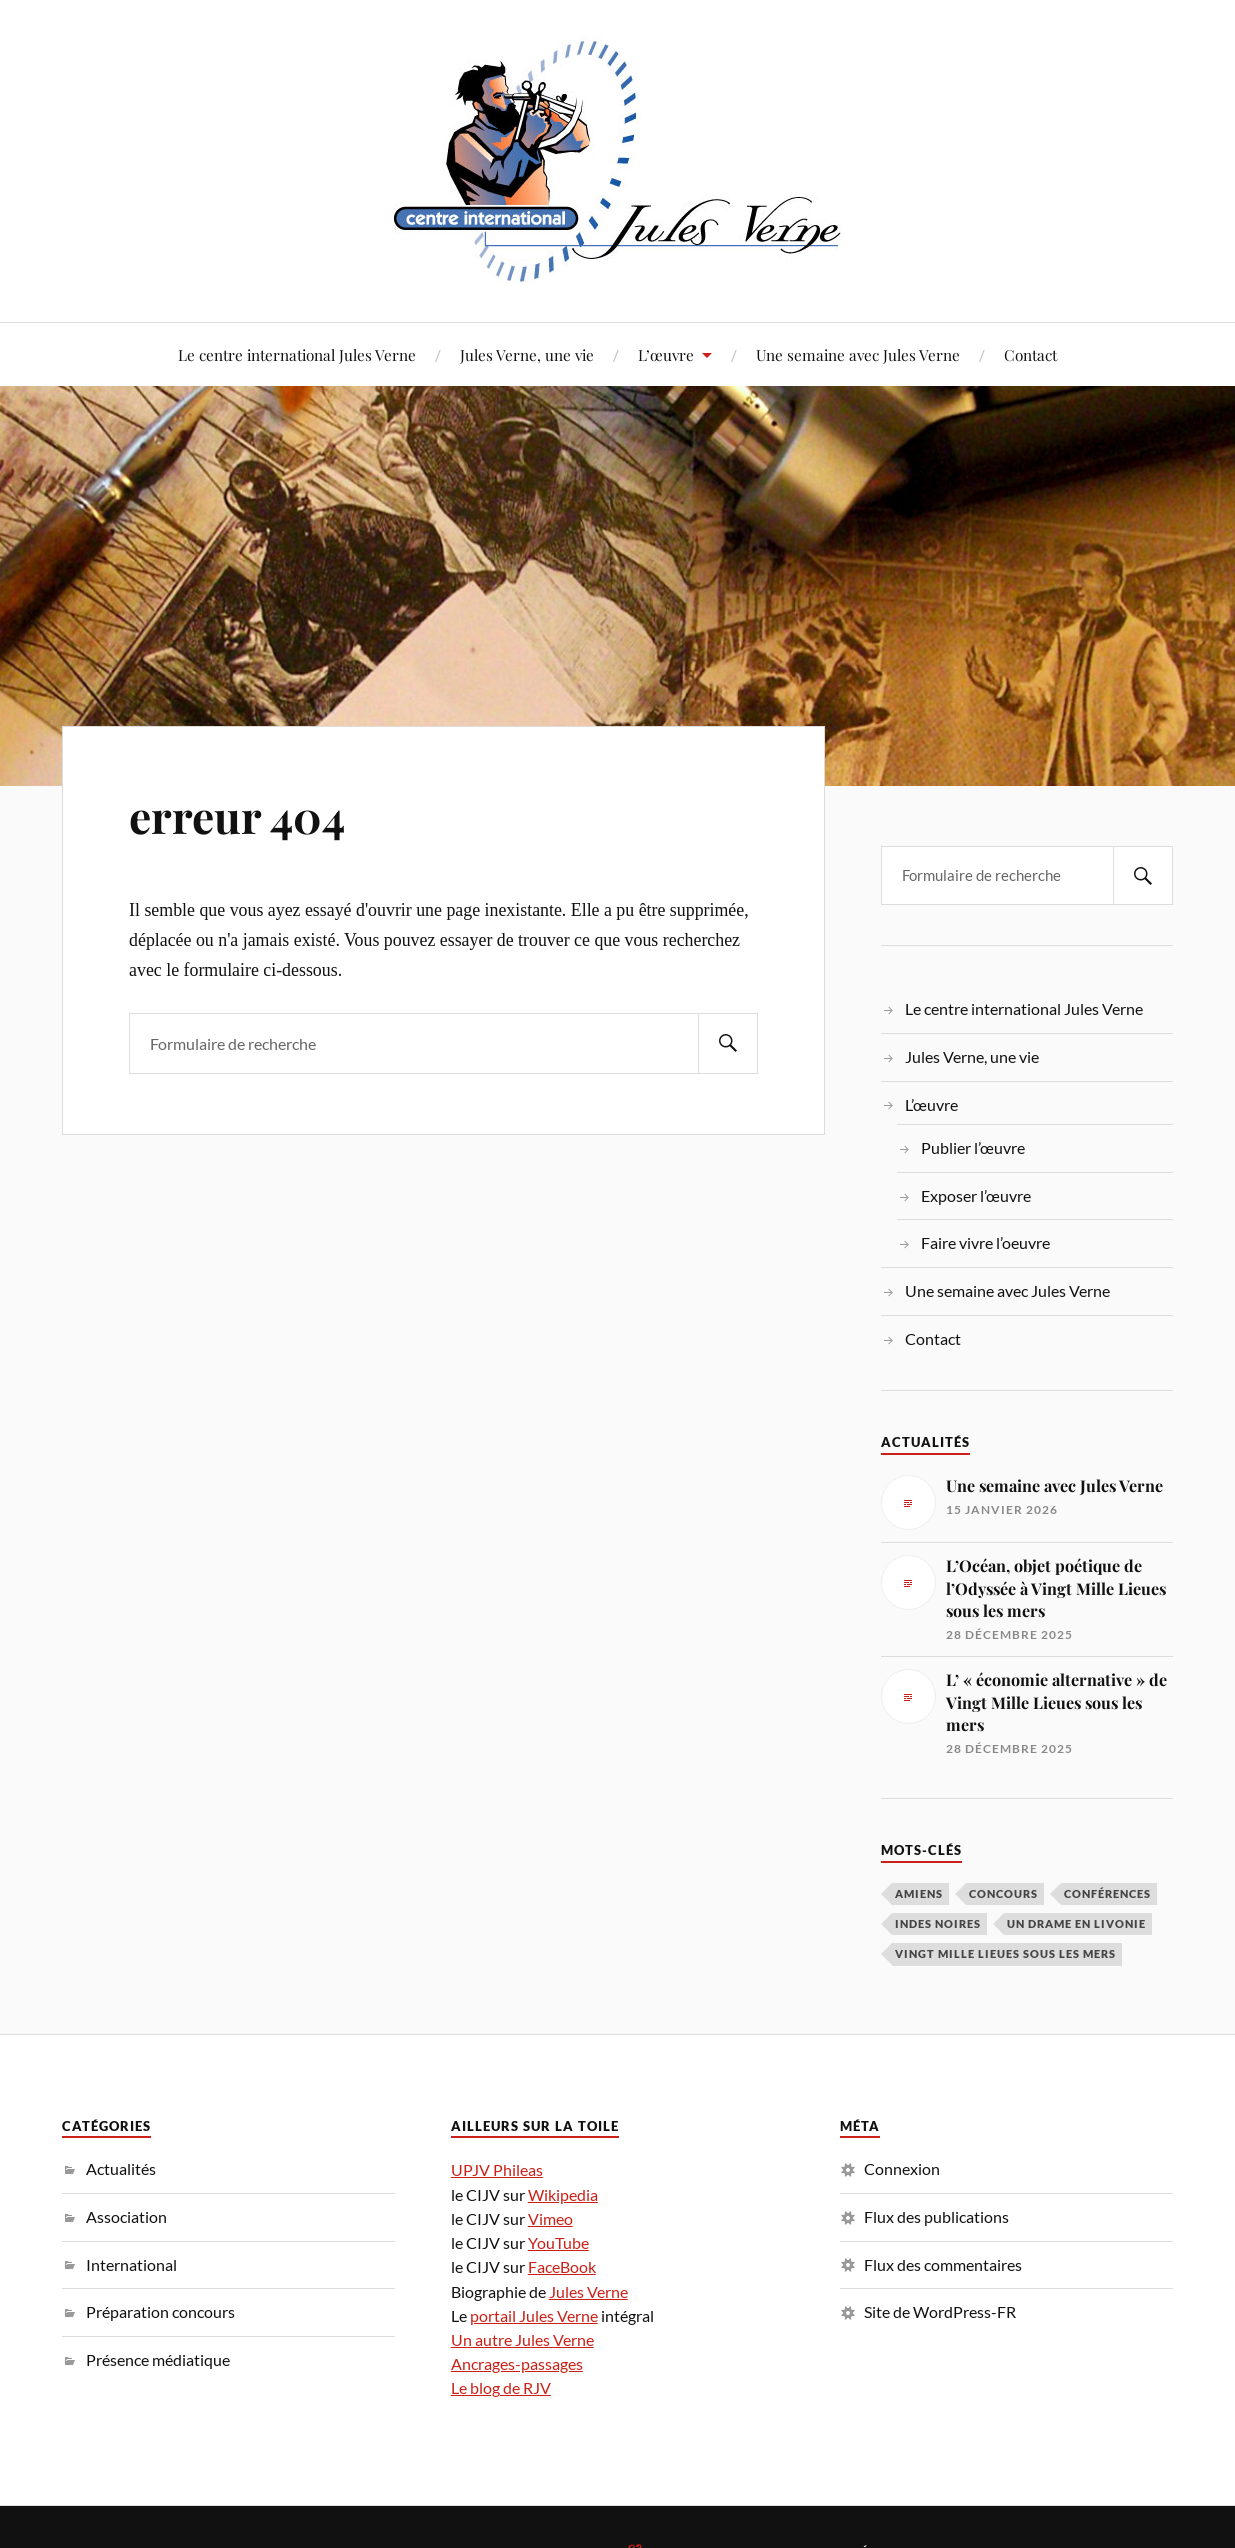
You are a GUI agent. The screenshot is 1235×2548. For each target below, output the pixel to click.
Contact (1030, 354)
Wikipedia (563, 2194)
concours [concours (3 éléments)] (1003, 1893)
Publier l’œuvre (973, 1147)
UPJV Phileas (497, 2169)
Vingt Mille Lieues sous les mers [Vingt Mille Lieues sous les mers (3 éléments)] (1005, 1953)
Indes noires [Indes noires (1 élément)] (938, 1923)
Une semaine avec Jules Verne (858, 354)
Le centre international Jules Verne (297, 354)
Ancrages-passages (517, 2363)
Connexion (902, 2168)
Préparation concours (160, 2311)
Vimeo (550, 2218)
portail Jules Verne (534, 2315)
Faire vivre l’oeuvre (985, 1242)
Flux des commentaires (943, 2264)
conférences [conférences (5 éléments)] (1107, 1893)
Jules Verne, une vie (527, 354)
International (131, 2264)
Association (126, 2216)
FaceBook (562, 2266)
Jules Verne (588, 2291)
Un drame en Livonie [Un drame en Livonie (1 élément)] (1076, 1923)
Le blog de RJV (501, 2387)
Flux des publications (936, 2216)
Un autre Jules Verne (522, 2339)
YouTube (558, 2242)
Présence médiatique (158, 2359)
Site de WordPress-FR (940, 2311)
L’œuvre (666, 354)
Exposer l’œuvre (976, 1195)
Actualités (121, 2168)
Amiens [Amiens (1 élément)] (919, 1893)
